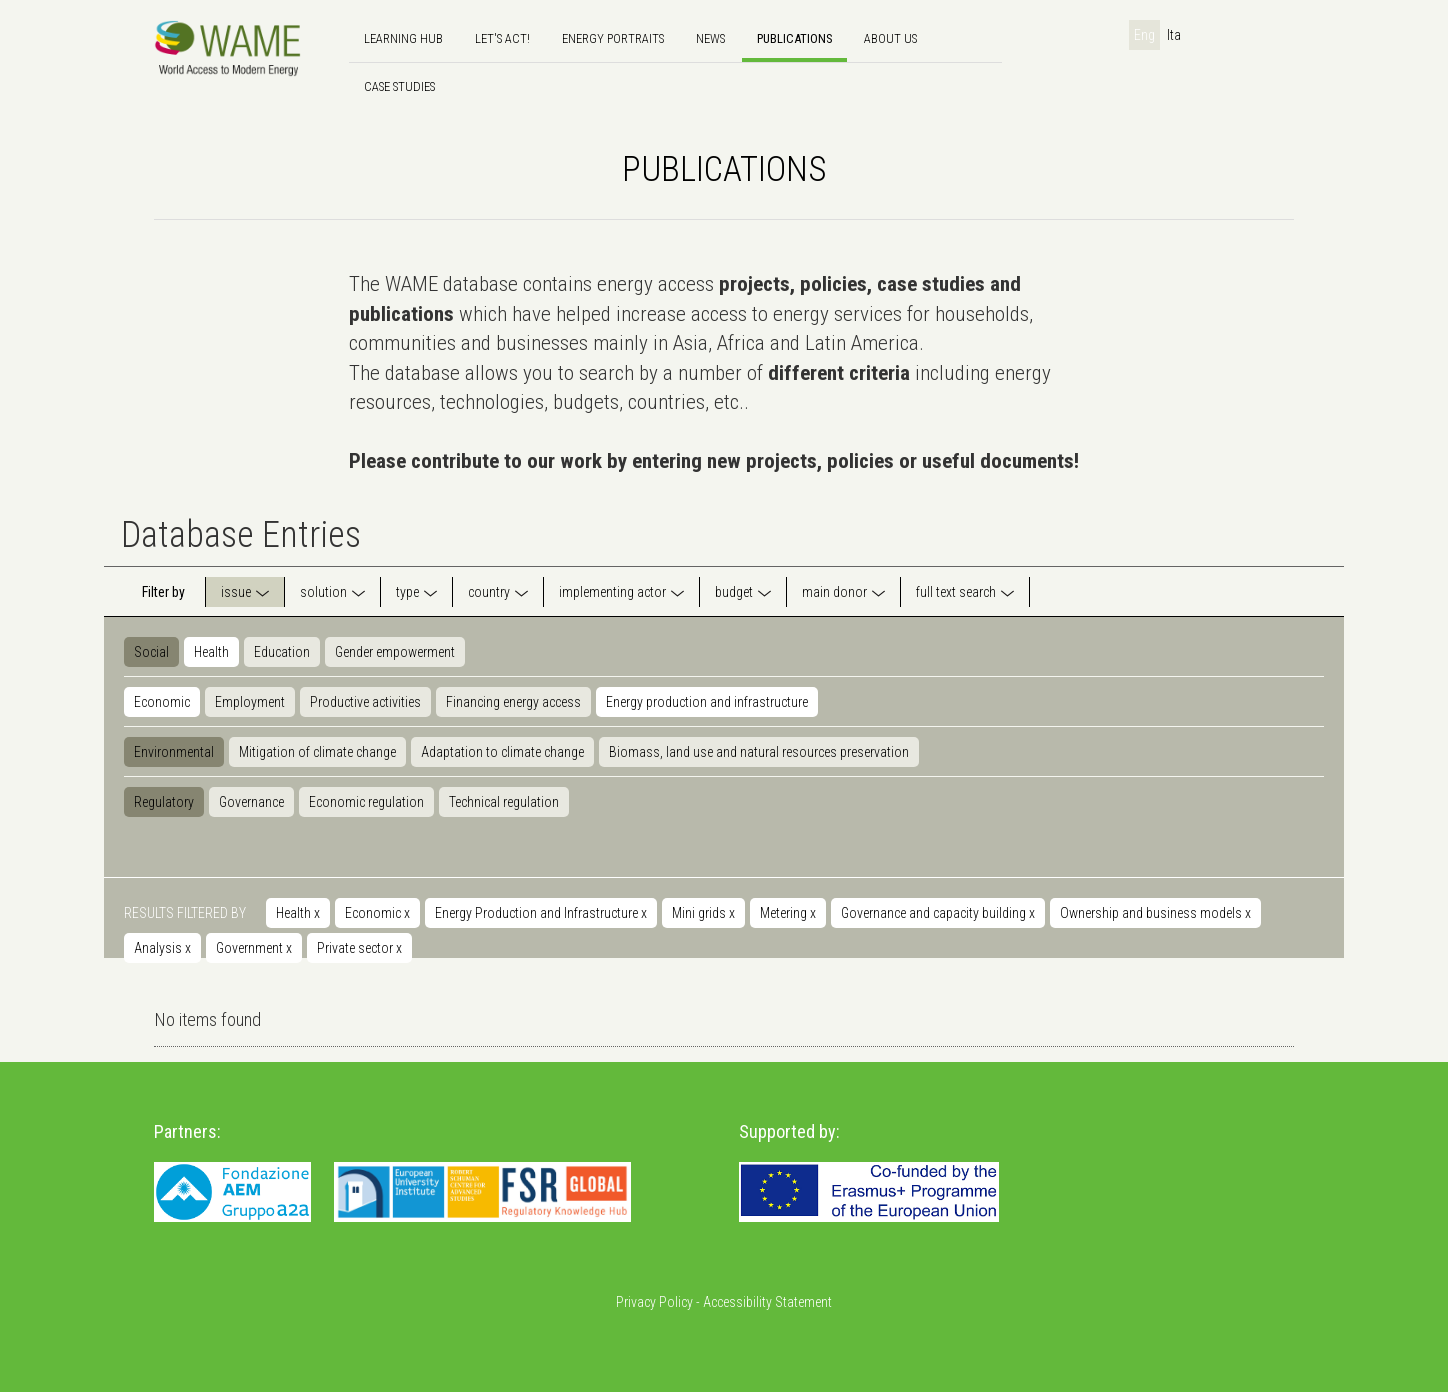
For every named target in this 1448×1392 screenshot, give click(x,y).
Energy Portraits (613, 38)
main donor (834, 592)
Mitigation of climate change (317, 752)
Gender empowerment (395, 652)
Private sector (359, 948)
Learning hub (403, 38)
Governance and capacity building (938, 913)
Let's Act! (502, 38)
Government (254, 948)
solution (323, 592)
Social (151, 652)
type (407, 592)
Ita (1174, 35)
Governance (251, 802)
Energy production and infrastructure (707, 702)
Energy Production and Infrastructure (541, 913)
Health (211, 652)
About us (890, 38)
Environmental (174, 752)
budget (734, 592)
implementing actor (612, 592)
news (710, 38)
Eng (1144, 35)
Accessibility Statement (767, 1302)
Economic (162, 702)
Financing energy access (513, 702)
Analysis (162, 948)
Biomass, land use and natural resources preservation (759, 752)
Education (282, 652)
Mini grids (703, 913)
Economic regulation (366, 802)
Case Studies (399, 86)
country (489, 592)
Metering (788, 913)
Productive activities (365, 702)
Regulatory (164, 802)
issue (236, 592)
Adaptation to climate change (502, 752)
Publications (794, 38)
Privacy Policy (654, 1302)
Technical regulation (504, 802)
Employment (250, 702)
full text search (956, 592)
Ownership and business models (1155, 913)
